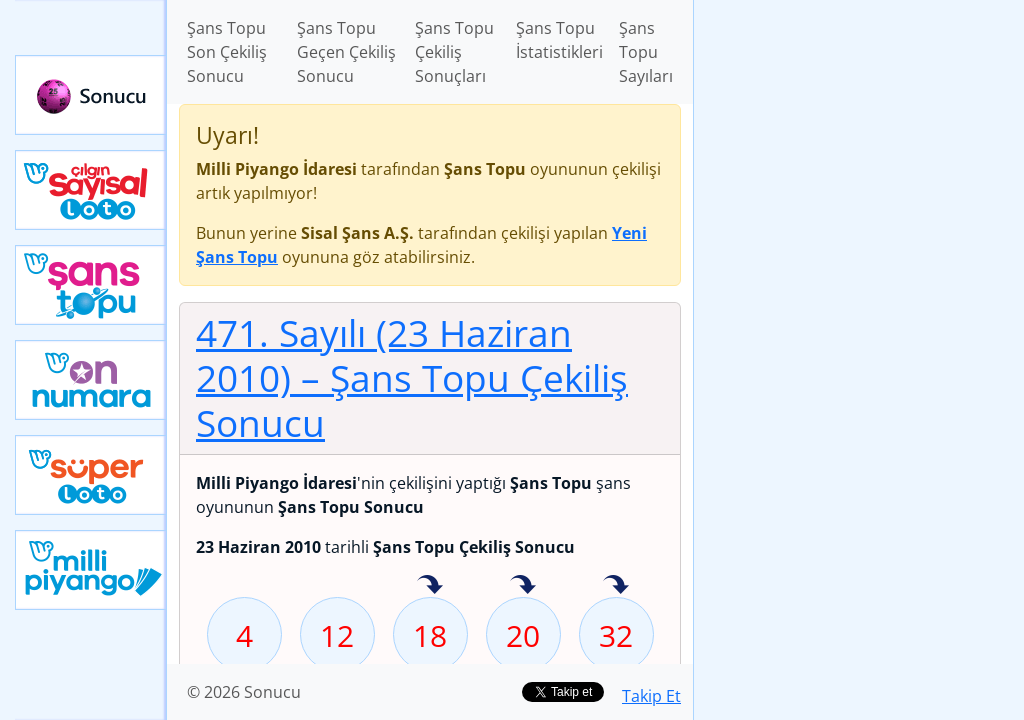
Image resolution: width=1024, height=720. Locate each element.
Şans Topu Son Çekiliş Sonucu (227, 52)
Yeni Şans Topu (91, 285)
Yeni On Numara (91, 380)
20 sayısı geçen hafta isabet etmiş (523, 586)
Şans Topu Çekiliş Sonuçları (454, 52)
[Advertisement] (859, 141)
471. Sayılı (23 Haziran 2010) (412, 377)
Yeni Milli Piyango (91, 570)
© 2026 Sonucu (244, 692)
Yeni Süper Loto (91, 475)
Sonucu (91, 95)
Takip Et (651, 696)
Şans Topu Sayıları (646, 52)
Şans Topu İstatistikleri (559, 40)
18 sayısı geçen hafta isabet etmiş (430, 586)
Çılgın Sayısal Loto (91, 190)
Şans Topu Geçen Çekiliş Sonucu (346, 52)
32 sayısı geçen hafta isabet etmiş (616, 586)
